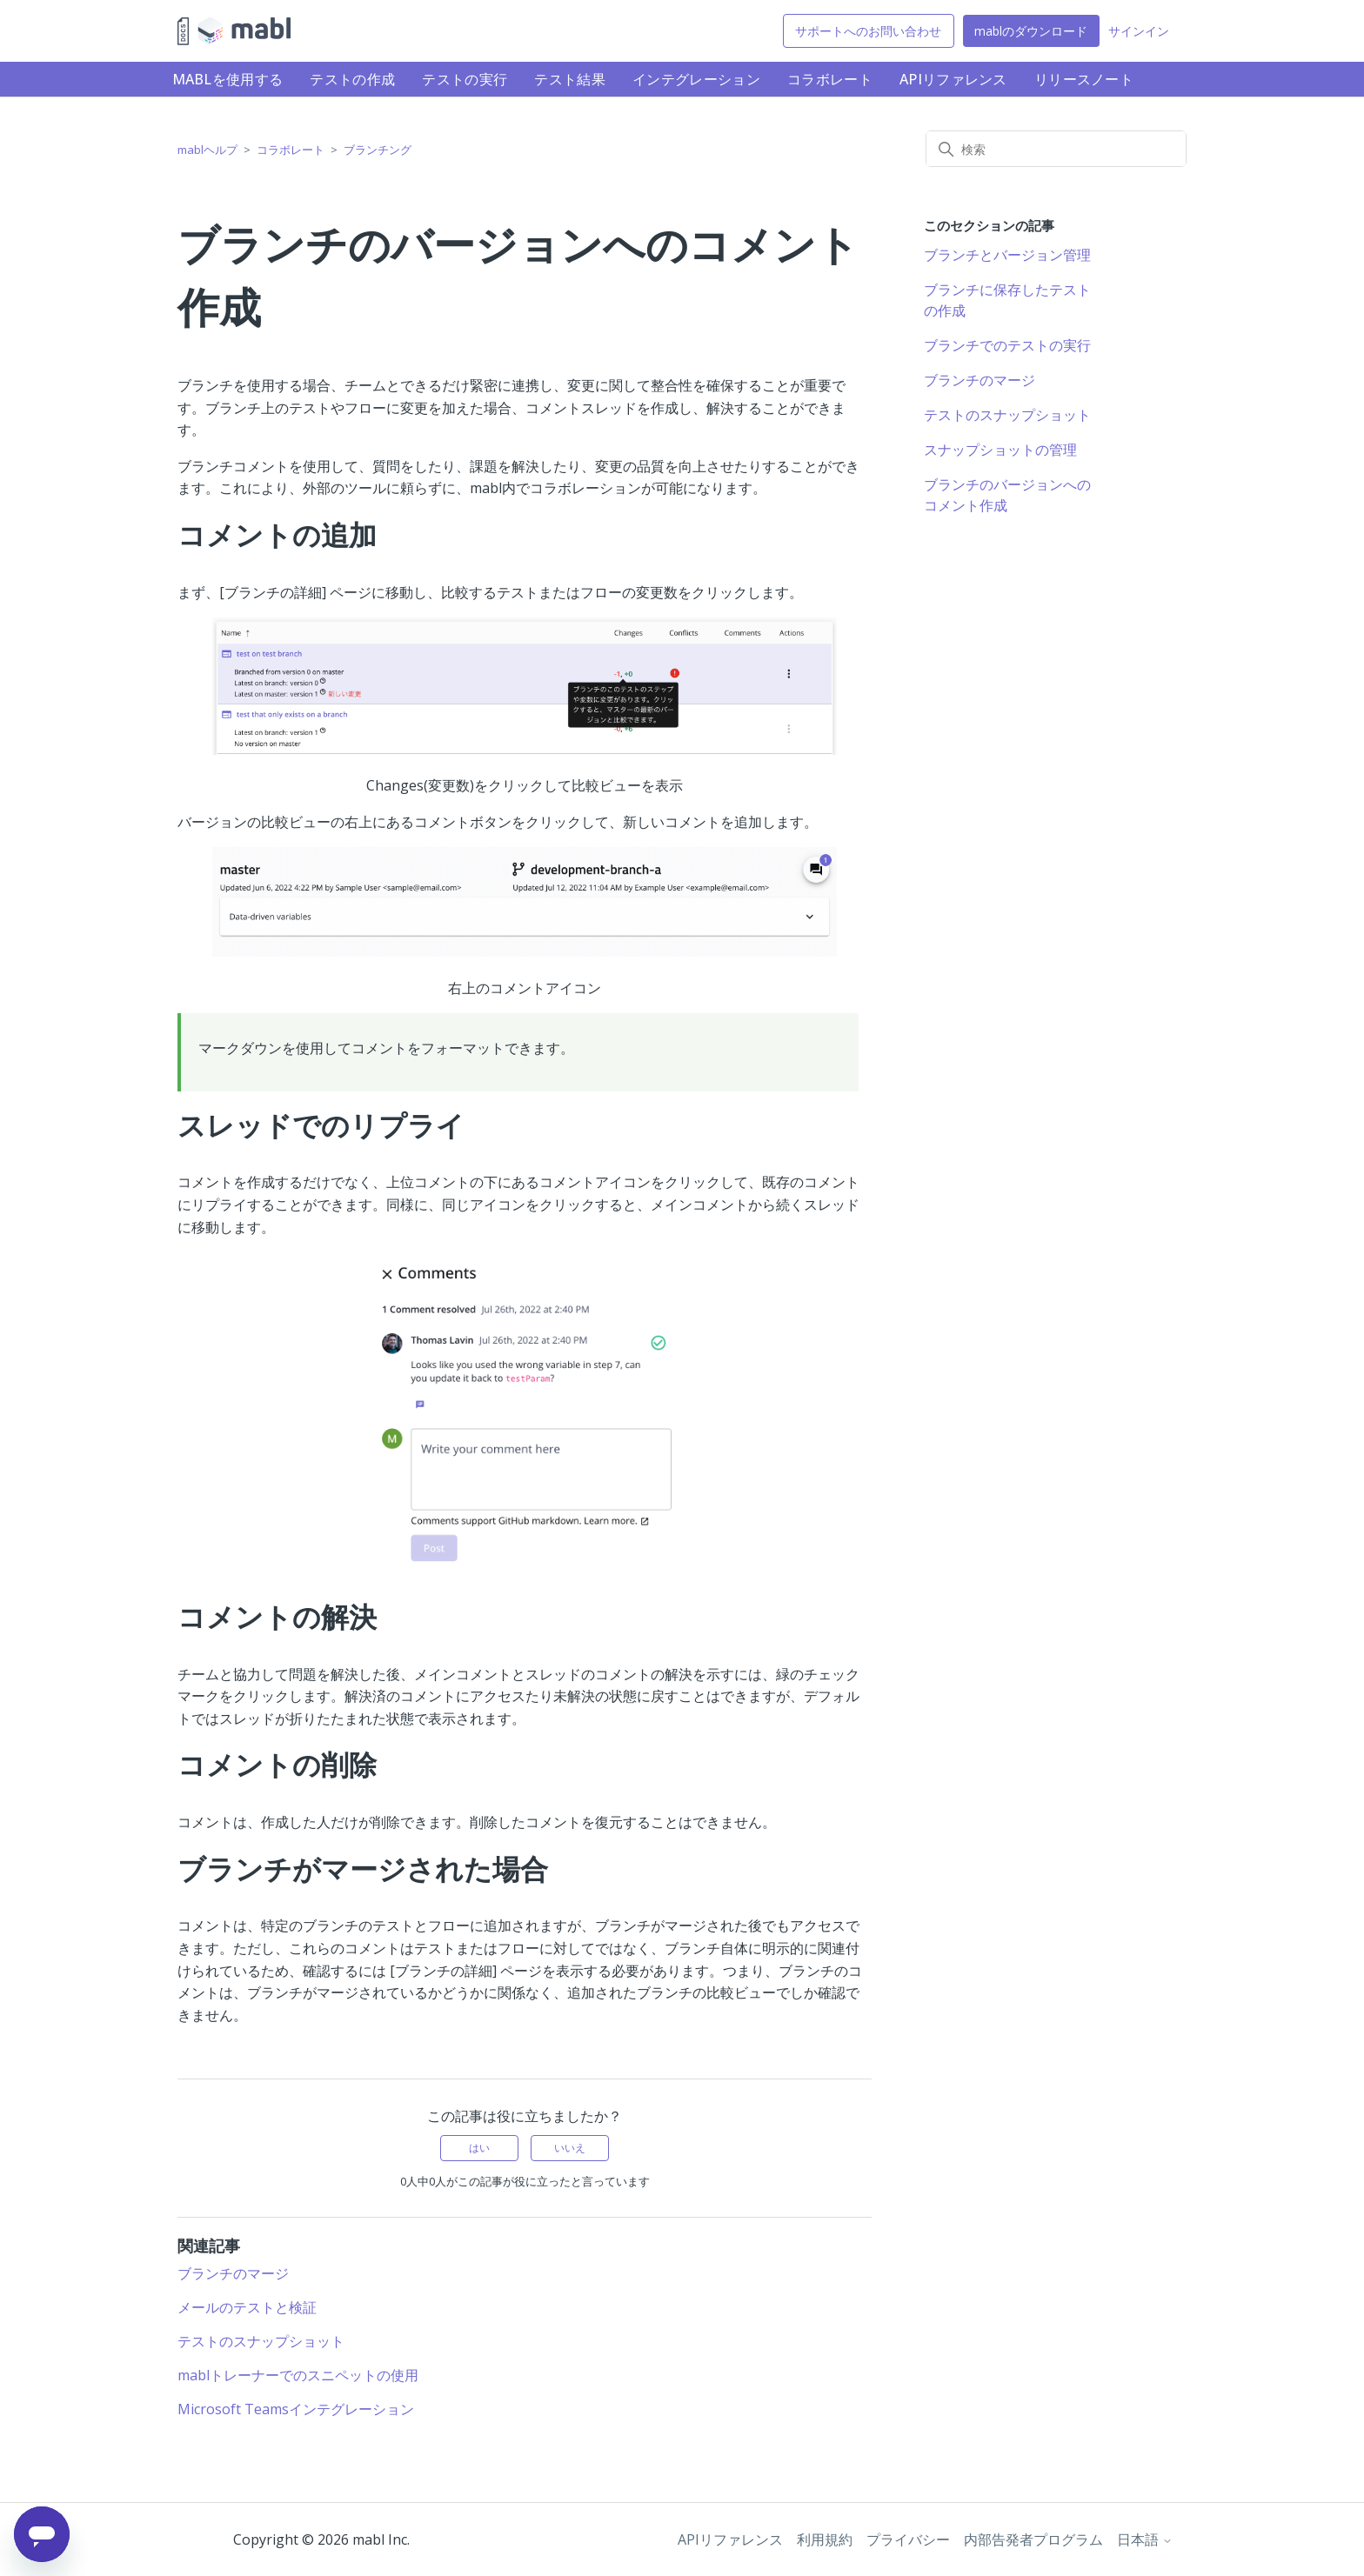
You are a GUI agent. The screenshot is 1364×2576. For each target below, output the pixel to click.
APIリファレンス (953, 79)
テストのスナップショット (260, 2341)
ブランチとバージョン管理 (1007, 254)
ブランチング (377, 149)
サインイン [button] (1138, 31)
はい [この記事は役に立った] (479, 2147)
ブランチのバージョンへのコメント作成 (1007, 495)
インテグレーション (696, 79)
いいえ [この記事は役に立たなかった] (569, 2147)
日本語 (1145, 2539)
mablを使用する (228, 79)
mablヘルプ (207, 149)
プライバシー (908, 2539)
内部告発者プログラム (1033, 2539)
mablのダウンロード (1030, 31)
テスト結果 (569, 79)
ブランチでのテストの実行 (1007, 345)
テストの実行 (464, 79)
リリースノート (1083, 79)
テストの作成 (352, 79)
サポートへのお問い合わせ (868, 31)
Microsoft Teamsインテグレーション (295, 2409)
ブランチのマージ (233, 2273)
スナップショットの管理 (1000, 449)
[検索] (1056, 148)
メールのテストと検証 (247, 2307)
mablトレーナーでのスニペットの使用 (297, 2375)
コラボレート (830, 79)
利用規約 (824, 2539)
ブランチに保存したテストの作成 (1007, 300)
